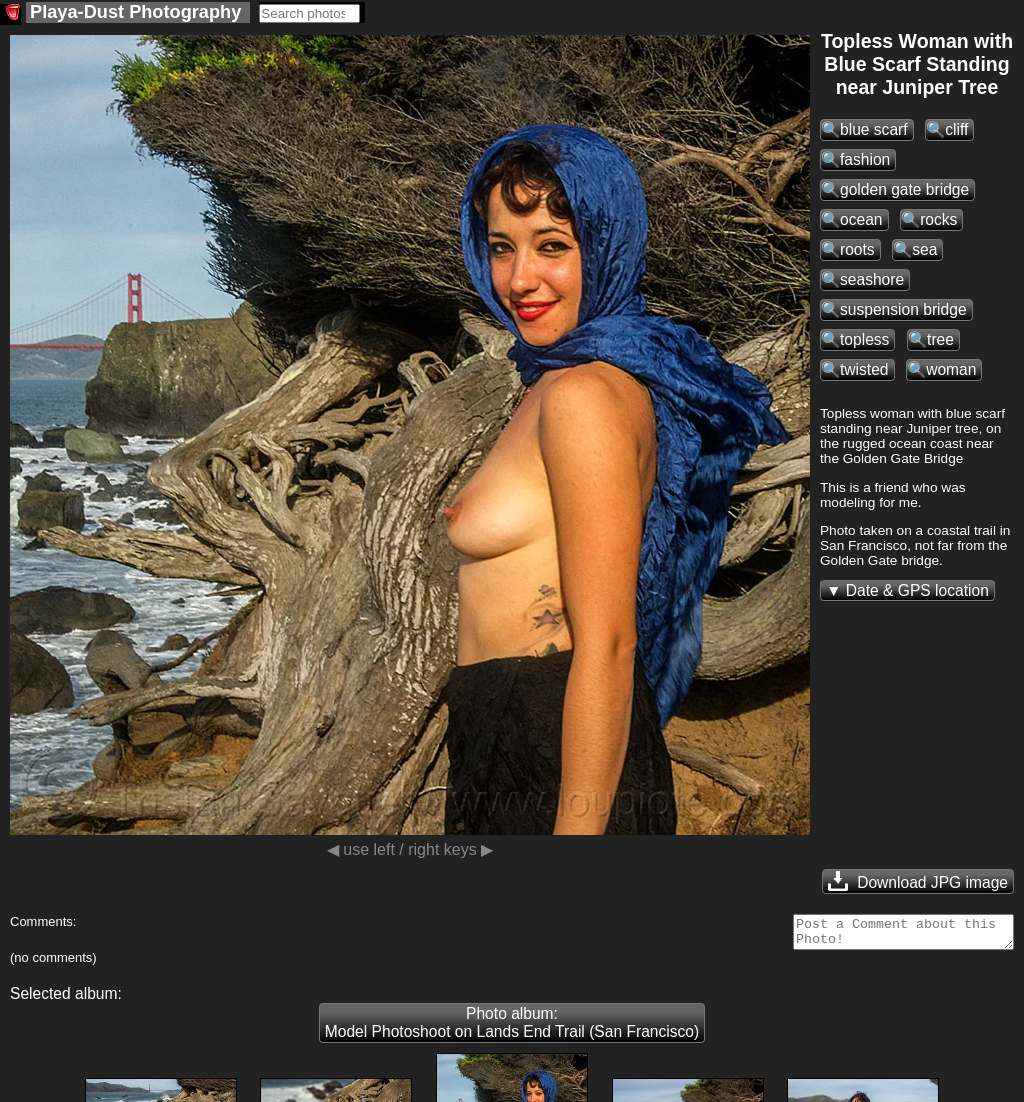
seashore (872, 279)
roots (857, 249)
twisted (864, 369)
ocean (861, 219)
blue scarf (874, 129)
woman (951, 369)
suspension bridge (903, 309)
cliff (956, 129)
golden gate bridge (904, 189)
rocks (938, 219)
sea (924, 249)
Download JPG (918, 881)
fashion (865, 159)
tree (940, 339)
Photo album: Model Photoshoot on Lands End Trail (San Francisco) (512, 1028)
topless (864, 339)
